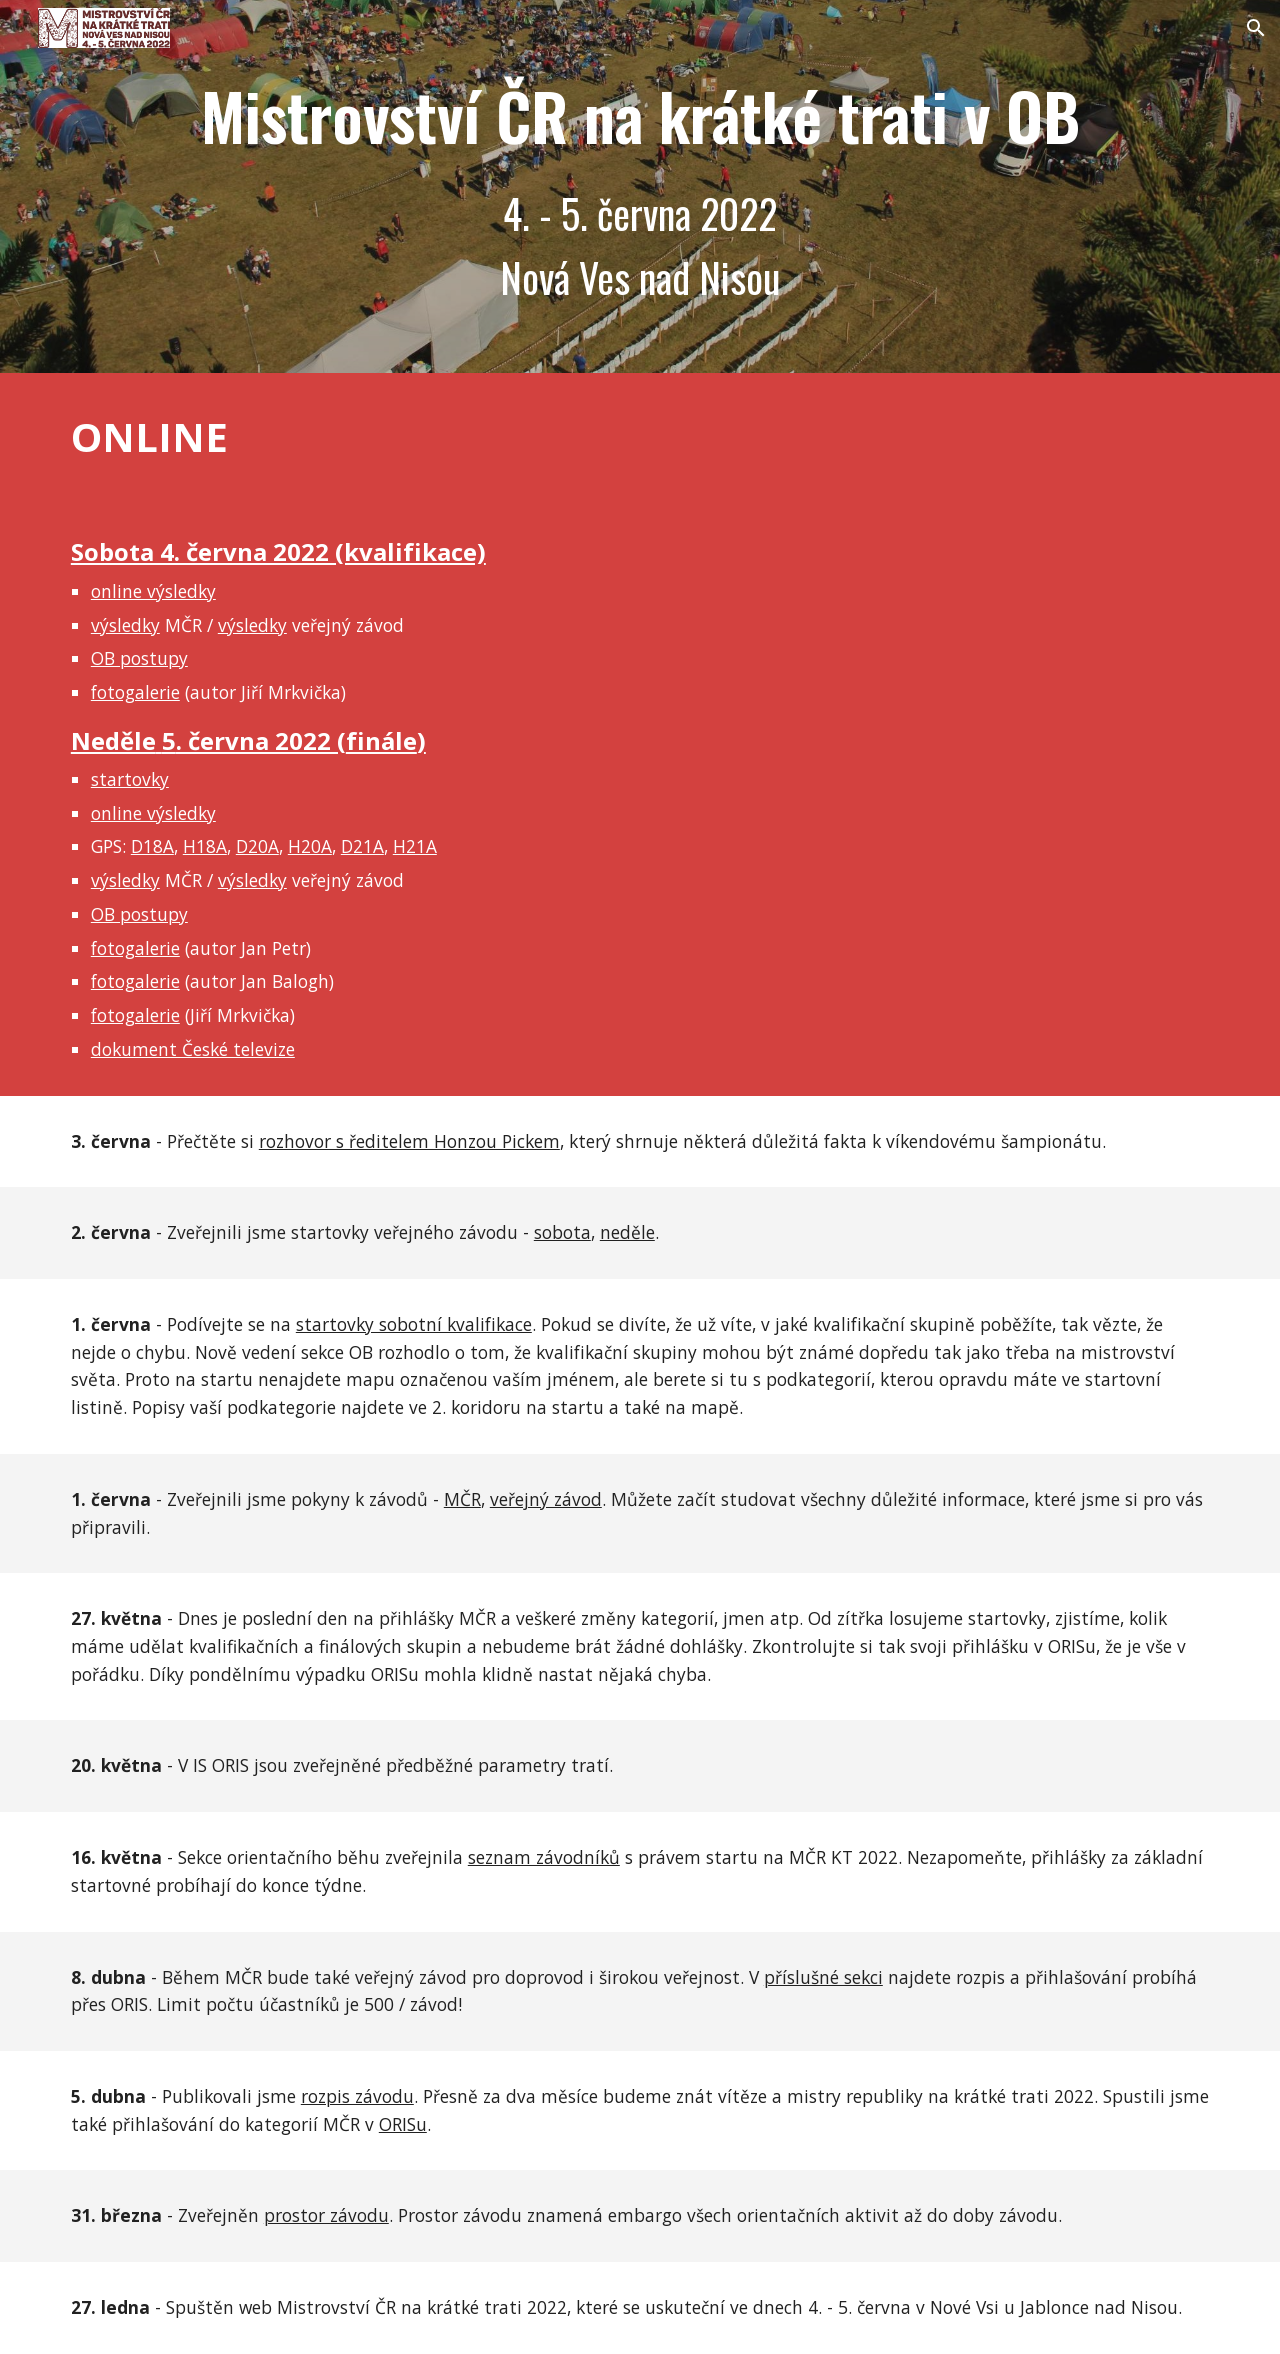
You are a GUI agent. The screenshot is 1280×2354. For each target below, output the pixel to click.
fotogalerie (135, 692)
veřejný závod (546, 1499)
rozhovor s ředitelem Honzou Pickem (409, 1141)
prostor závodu (326, 2215)
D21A (362, 846)
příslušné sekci (823, 1977)
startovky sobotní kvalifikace (414, 1324)
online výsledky (153, 591)
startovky (130, 779)
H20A (310, 846)
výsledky (125, 625)
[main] (640, 186)
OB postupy (139, 658)
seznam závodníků (544, 1857)
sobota (562, 1232)
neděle (627, 1232)
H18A (205, 846)
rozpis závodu (357, 2096)
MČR (462, 1499)
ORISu (403, 2124)
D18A (152, 846)
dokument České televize (193, 1049)
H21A (415, 846)
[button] (1256, 28)
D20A (257, 846)
